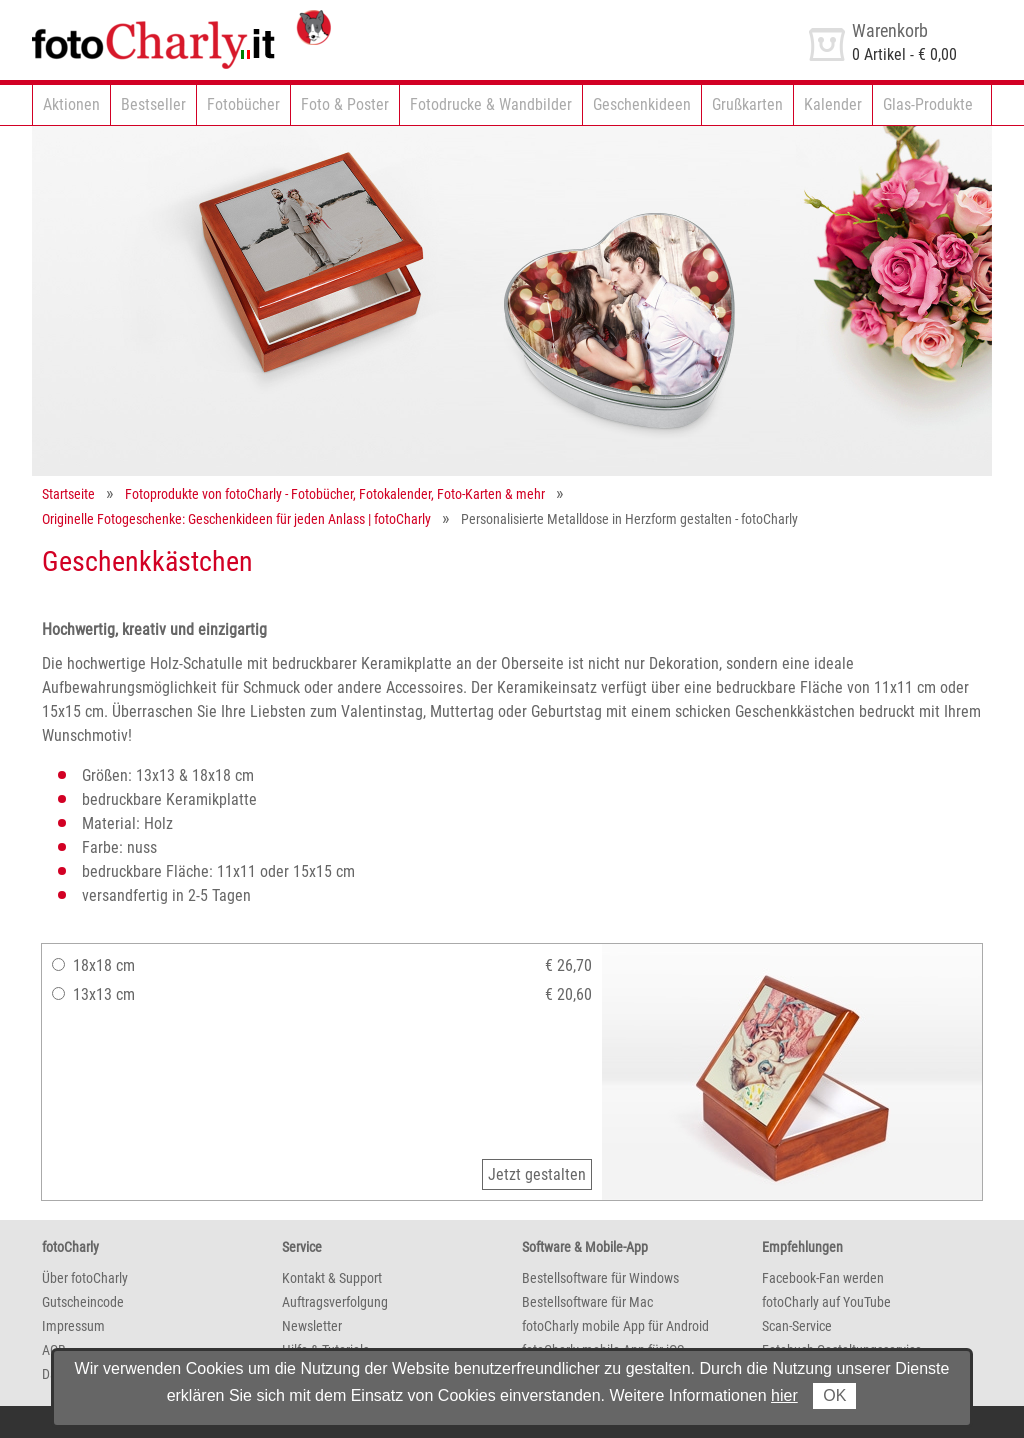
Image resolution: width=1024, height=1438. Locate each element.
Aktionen (71, 104)
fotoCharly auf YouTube (826, 1302)
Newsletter (312, 1326)
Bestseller (153, 104)
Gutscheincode (83, 1302)
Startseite (68, 494)
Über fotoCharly (85, 1278)
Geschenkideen (642, 104)
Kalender (833, 104)
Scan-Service (797, 1326)
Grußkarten (747, 104)
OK (834, 1395)
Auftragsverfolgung (335, 1302)
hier (784, 1395)
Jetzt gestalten (537, 1174)
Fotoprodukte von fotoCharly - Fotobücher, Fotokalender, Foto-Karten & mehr (335, 494)
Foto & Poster (345, 104)
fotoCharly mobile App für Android (615, 1326)
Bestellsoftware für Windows (600, 1278)
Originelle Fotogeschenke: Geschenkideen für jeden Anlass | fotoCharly (236, 519)
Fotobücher (243, 104)
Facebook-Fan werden (823, 1278)
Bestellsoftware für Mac (587, 1302)
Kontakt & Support (332, 1278)
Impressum (73, 1326)
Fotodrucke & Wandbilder (491, 104)
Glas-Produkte (928, 104)
